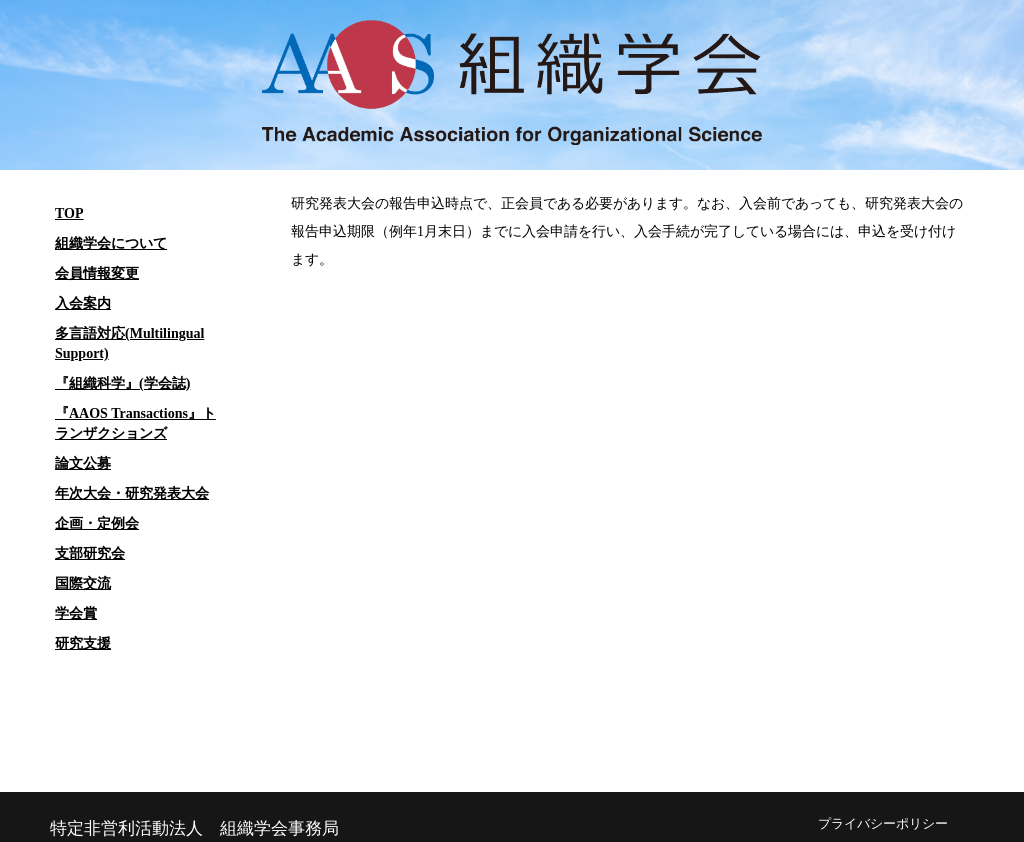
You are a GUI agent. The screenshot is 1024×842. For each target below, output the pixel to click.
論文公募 (83, 463)
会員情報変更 (97, 273)
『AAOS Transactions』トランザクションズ (135, 423)
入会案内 (83, 303)
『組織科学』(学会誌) (122, 383)
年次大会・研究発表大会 (132, 493)
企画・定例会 (97, 523)
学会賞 (76, 613)
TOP (69, 213)
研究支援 (83, 643)
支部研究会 (90, 553)
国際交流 (83, 583)
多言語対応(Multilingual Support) (129, 343)
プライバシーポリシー (883, 824)
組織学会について (111, 243)
